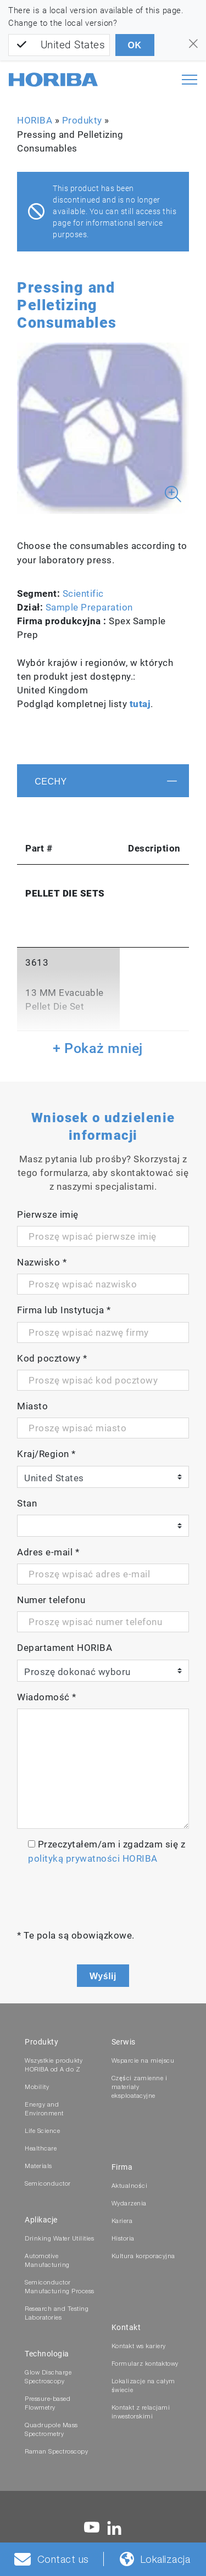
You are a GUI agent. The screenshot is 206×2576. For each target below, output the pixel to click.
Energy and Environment (44, 2109)
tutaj (140, 703)
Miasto (32, 1406)
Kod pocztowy (52, 1358)
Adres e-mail (48, 1552)
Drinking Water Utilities (59, 2239)
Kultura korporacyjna (143, 2257)
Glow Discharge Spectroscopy (48, 2377)
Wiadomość (46, 1697)
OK (135, 45)
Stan (27, 1503)
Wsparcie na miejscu (143, 2061)
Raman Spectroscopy (56, 2452)
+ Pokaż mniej (98, 1048)
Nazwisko (41, 1262)
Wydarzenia (129, 2204)
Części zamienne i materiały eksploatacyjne (140, 2087)
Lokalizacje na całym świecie (143, 2386)
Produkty (82, 120)
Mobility (37, 2088)
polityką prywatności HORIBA (93, 1858)
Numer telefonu (51, 1599)
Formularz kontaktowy (145, 2364)
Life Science (42, 2132)
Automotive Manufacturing (47, 2261)
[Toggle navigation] (189, 80)
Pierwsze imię (48, 1214)
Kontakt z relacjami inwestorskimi (141, 2412)
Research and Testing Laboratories (56, 2313)
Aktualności (130, 2186)
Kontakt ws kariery (139, 2347)
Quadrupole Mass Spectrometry (51, 2430)
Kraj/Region (46, 1453)
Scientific (83, 593)
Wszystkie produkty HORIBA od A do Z (53, 2065)
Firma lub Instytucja (63, 1309)
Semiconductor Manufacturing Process (59, 2287)
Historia (123, 2239)
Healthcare (41, 2149)
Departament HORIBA (64, 1647)
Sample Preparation (89, 607)
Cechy (51, 781)
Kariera (122, 2222)
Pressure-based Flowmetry (47, 2403)
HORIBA (34, 120)
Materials (38, 2167)
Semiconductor (48, 2184)
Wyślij (103, 1976)
